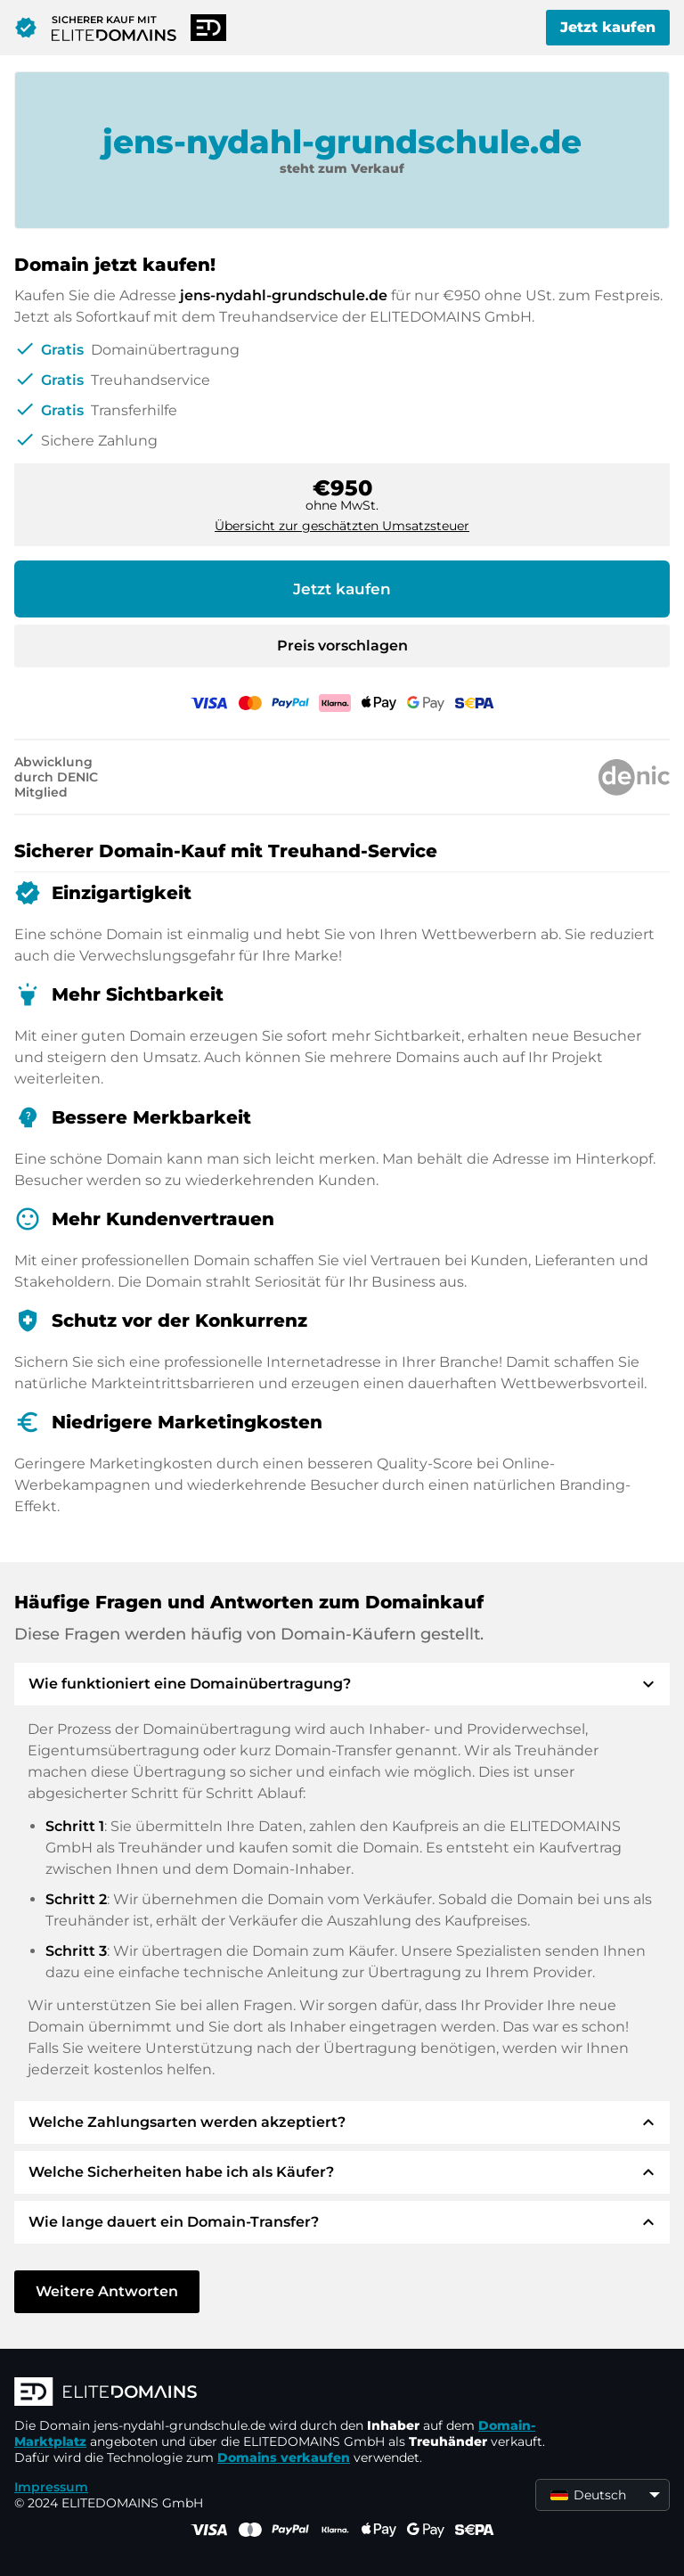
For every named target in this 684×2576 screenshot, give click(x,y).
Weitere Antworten (107, 2291)
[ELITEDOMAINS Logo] (281, 2393)
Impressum (51, 2487)
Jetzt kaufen (608, 27)
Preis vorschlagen (342, 645)
